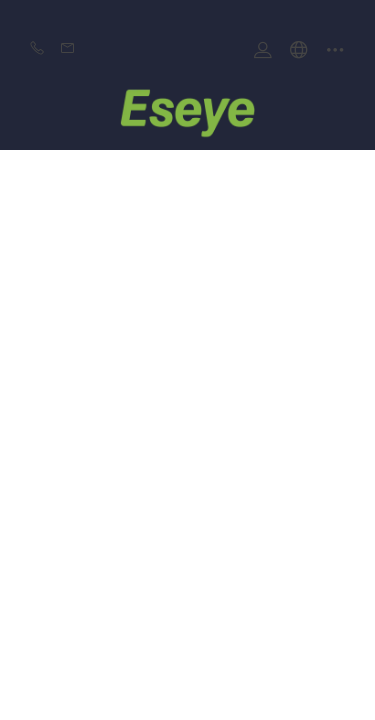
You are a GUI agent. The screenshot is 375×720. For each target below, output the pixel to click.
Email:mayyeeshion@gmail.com (68, 49)
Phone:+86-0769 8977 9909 (37, 49)
